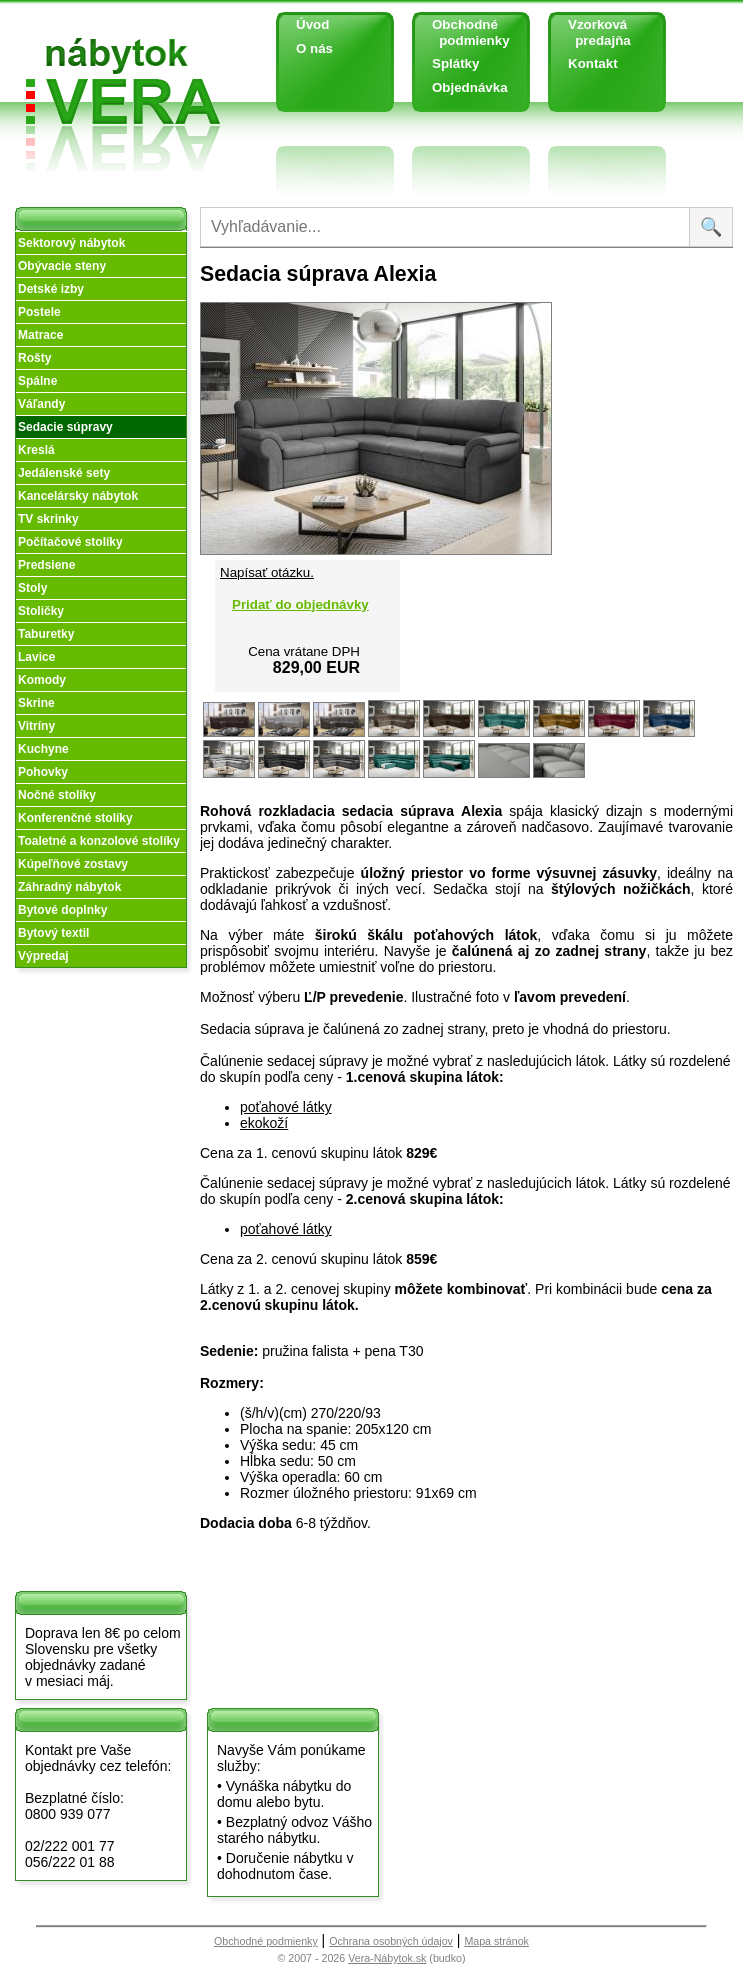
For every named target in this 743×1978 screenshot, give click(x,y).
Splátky (455, 63)
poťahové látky (286, 1107)
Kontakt (593, 63)
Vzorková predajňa (592, 32)
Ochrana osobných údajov (391, 1941)
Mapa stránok (496, 1941)
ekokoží (264, 1123)
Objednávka (470, 87)
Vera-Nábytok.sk (387, 1958)
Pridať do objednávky (300, 604)
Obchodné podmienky (463, 32)
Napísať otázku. (267, 572)
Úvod (312, 24)
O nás (314, 48)
